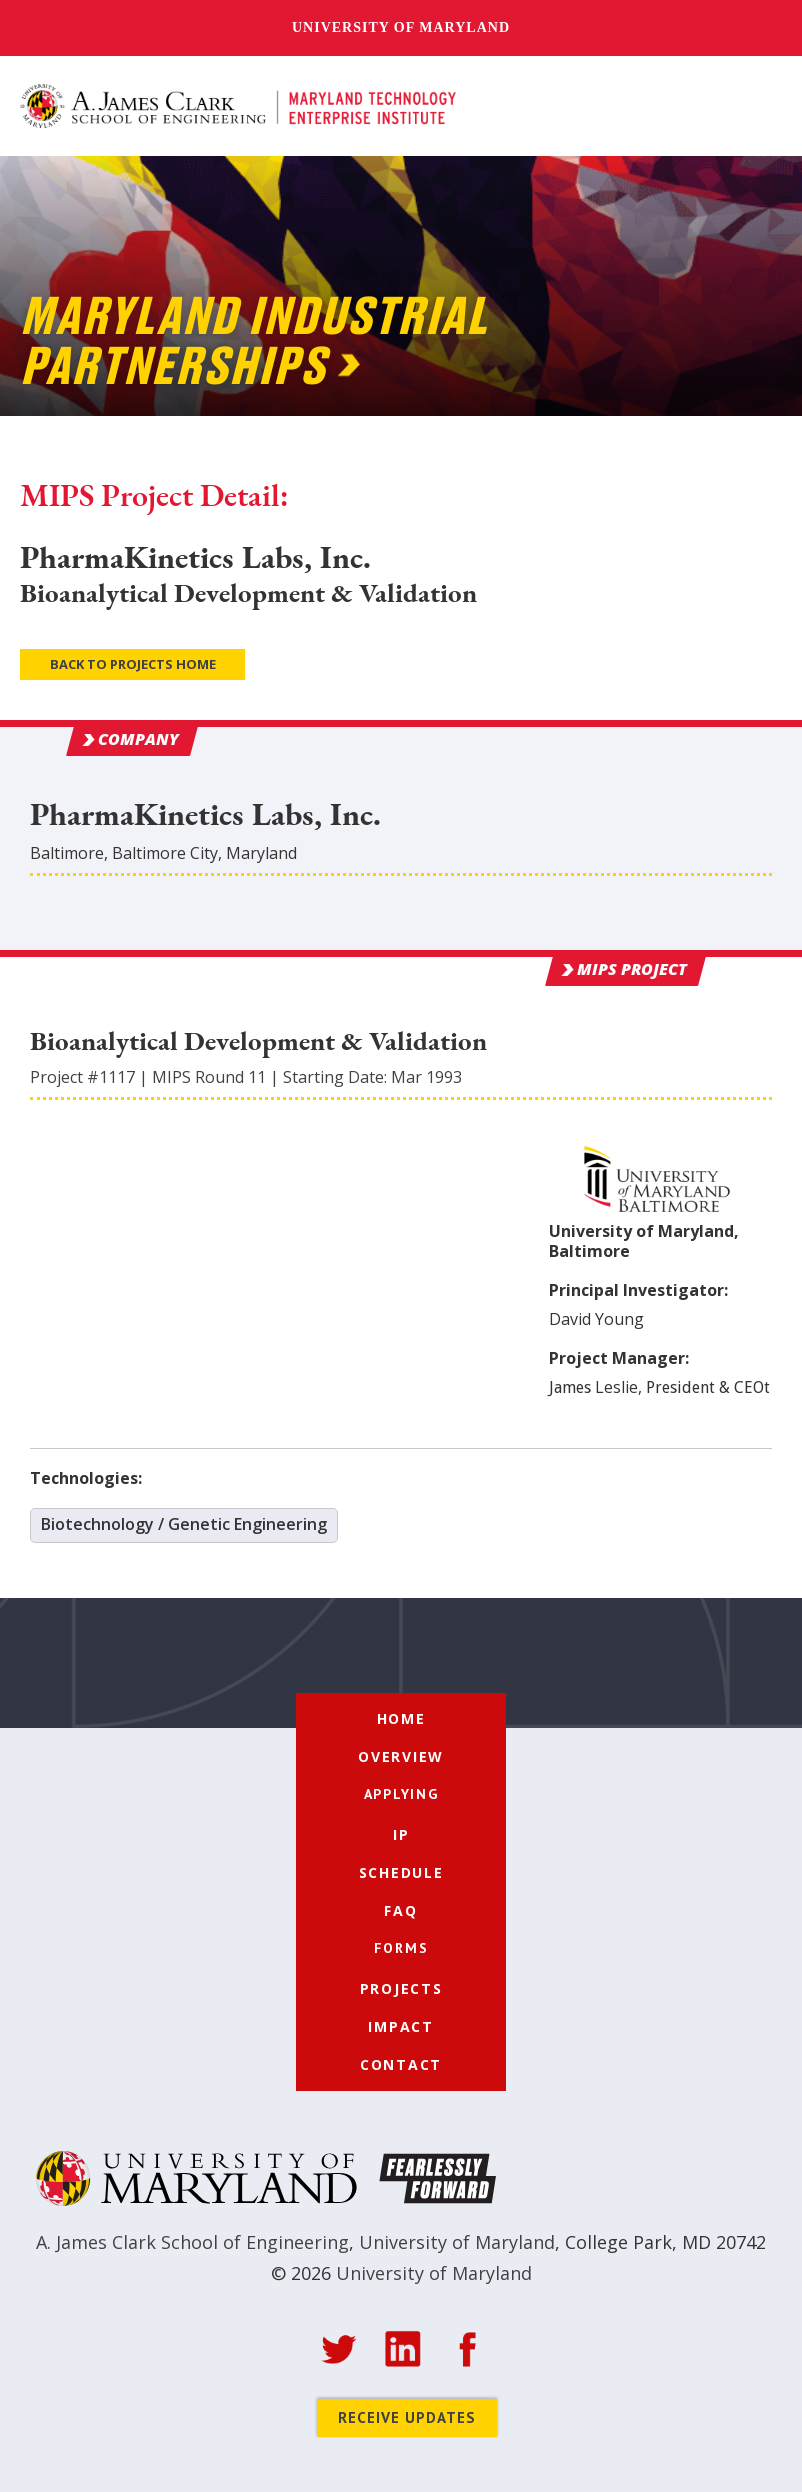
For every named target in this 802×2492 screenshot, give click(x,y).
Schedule (401, 1872)
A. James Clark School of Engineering (192, 2242)
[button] (760, 107)
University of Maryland (401, 27)
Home (401, 1718)
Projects (401, 1988)
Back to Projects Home (133, 664)
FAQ (400, 1910)
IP (401, 1834)
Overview (401, 1756)
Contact (401, 2064)
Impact (401, 2026)
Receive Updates (407, 2417)
